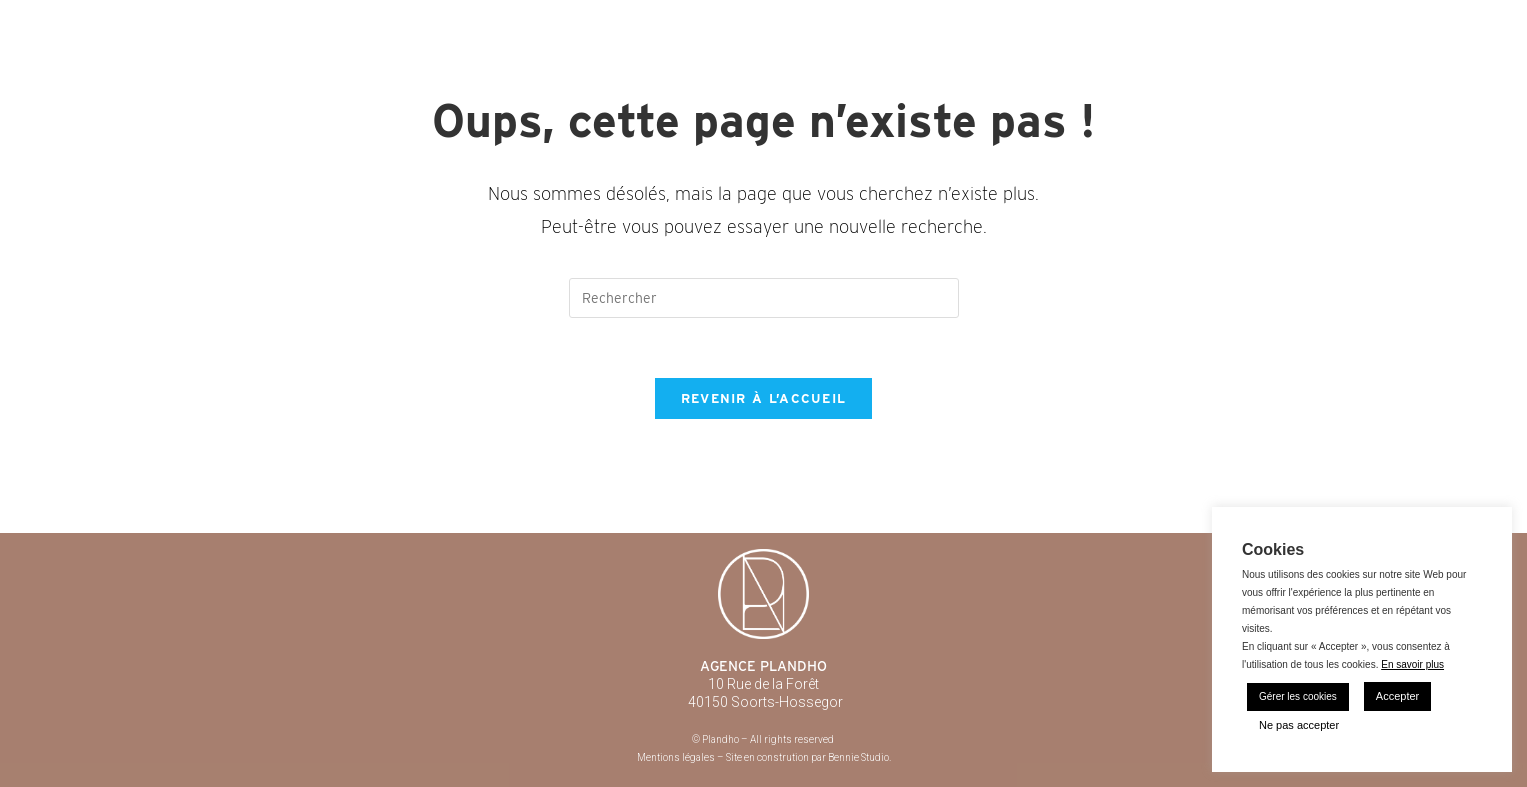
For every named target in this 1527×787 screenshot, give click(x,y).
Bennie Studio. (859, 757)
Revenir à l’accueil (764, 398)
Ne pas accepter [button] (1299, 725)
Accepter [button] (1397, 696)
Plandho (270, 20)
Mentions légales (676, 757)
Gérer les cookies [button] (1298, 696)
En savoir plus (1412, 664)
